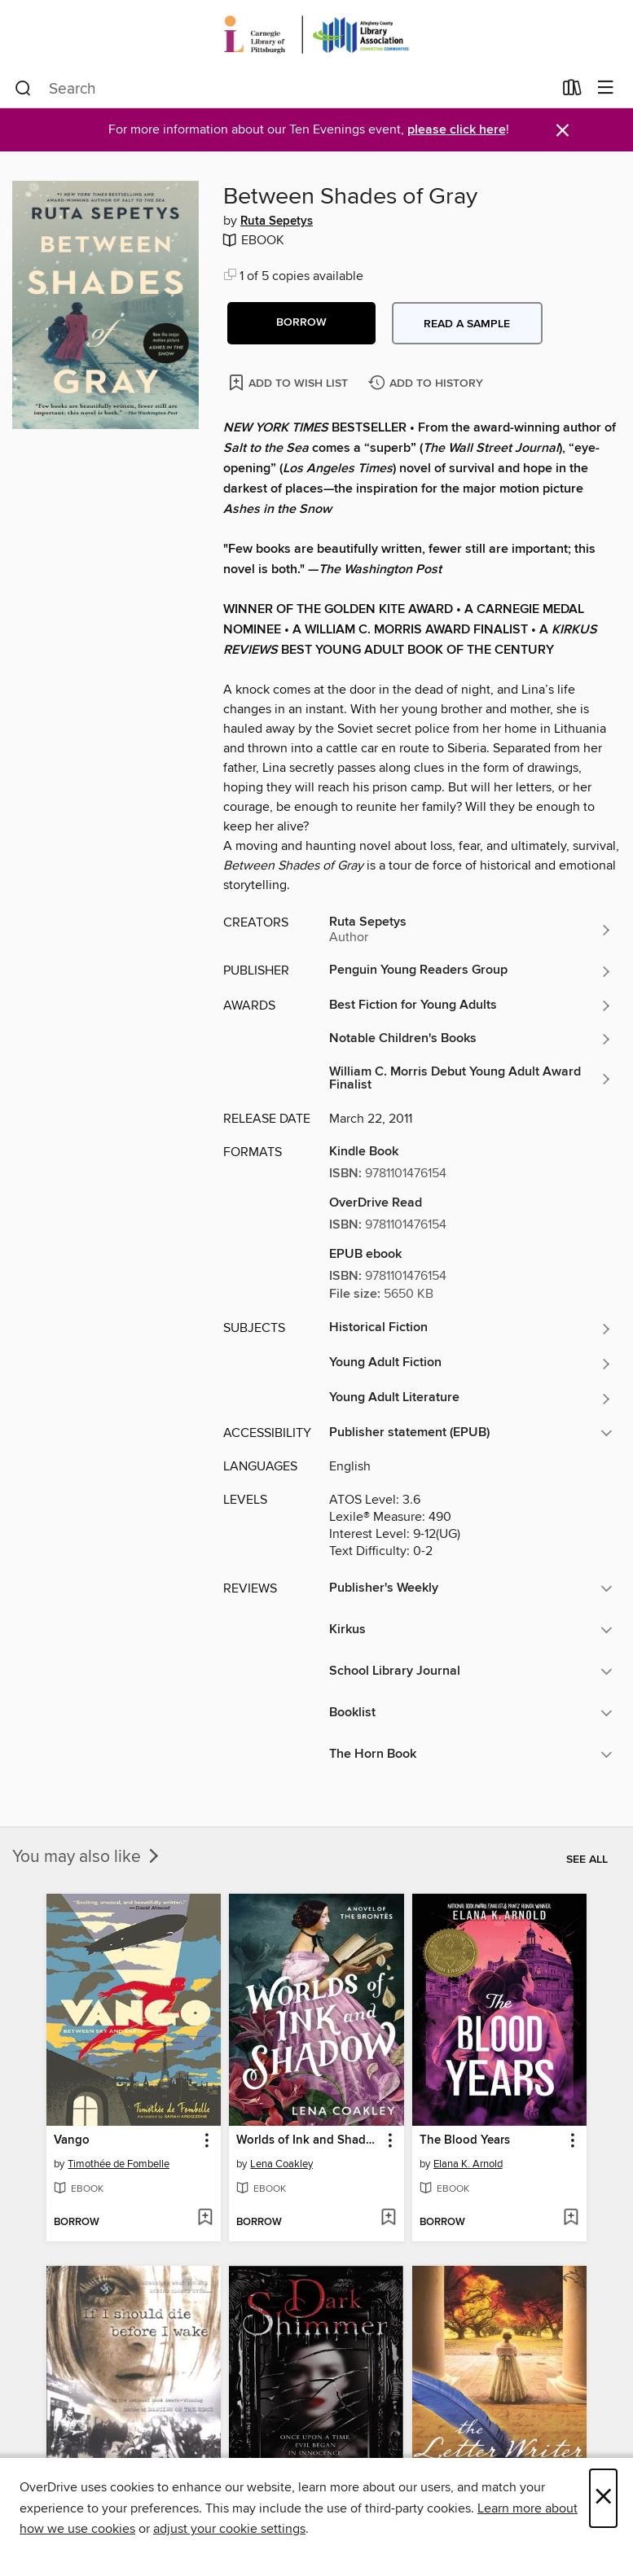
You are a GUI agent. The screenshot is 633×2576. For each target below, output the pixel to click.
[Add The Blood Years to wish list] (570, 2218)
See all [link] (587, 1859)
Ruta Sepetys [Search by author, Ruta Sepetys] (276, 221)
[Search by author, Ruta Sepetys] (471, 930)
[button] (301, 323)
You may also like (87, 1857)
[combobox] (283, 88)
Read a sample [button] (467, 324)
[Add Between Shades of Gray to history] (427, 384)
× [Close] (603, 2498)
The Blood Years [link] (465, 2140)
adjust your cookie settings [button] (229, 2529)
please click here (456, 129)
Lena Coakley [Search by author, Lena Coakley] (281, 2164)
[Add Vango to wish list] (205, 2218)
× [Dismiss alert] (562, 130)
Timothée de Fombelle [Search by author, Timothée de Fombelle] (118, 2164)
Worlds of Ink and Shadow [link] (308, 2140)
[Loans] (572, 91)
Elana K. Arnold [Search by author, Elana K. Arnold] (468, 2164)
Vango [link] (72, 2140)
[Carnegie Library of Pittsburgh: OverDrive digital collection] (316, 34)
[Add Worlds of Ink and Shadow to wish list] (388, 2218)
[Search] (23, 89)
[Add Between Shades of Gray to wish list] (289, 382)
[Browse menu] (606, 88)
